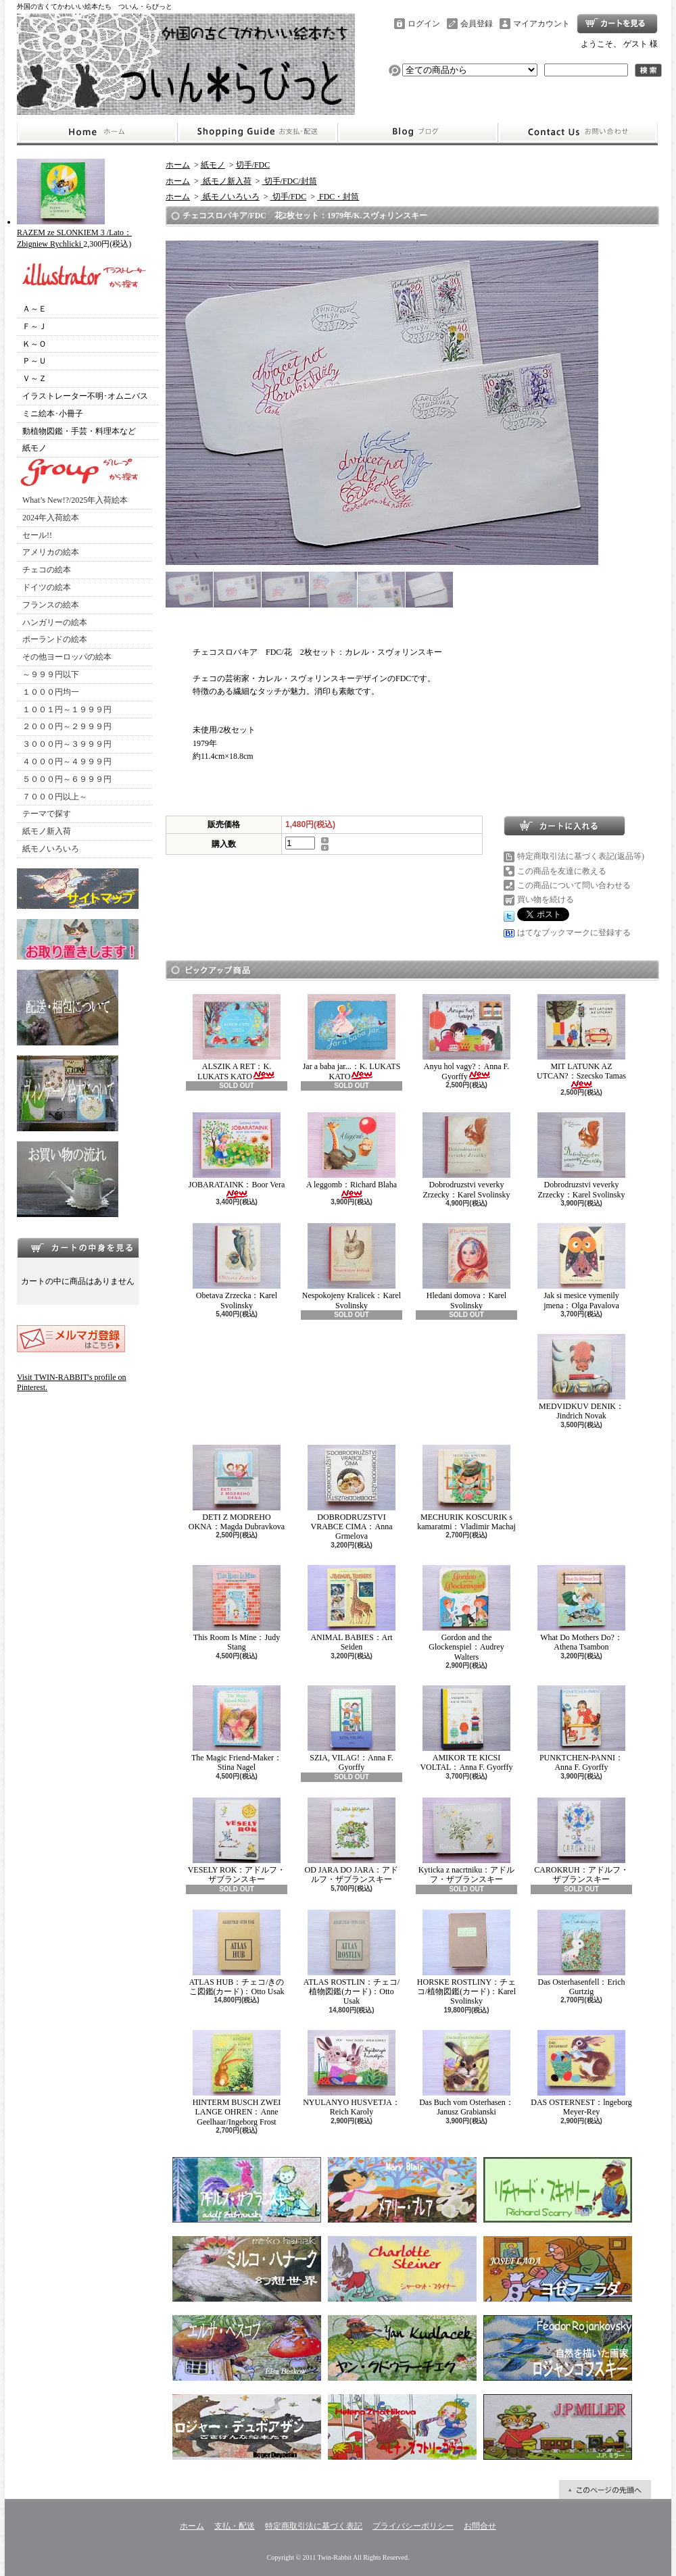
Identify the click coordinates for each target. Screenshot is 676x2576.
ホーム (97, 132)
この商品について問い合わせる (574, 885)
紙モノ (34, 448)
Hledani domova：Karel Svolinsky (466, 1266)
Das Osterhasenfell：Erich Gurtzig (581, 1953)
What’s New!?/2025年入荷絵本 (75, 500)
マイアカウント (541, 23)
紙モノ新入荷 (46, 831)
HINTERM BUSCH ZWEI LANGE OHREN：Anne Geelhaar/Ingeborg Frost (237, 2078)
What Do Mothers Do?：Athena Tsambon (581, 1608)
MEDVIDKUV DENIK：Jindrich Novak (581, 1377)
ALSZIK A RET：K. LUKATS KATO (237, 1037)
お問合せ (578, 132)
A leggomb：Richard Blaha (351, 1154)
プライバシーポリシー (413, 2526)
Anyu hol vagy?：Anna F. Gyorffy (466, 1037)
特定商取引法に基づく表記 (313, 2526)
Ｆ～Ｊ (34, 326)
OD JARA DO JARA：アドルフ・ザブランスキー (351, 1841)
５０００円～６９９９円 (67, 779)
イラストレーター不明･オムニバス (85, 396)
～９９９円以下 (50, 674)
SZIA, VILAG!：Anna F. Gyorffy (351, 1728)
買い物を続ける (545, 899)
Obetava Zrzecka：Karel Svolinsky (237, 1266)
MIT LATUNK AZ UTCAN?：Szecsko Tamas (581, 1041)
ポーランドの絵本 (54, 639)
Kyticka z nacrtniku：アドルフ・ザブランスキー (466, 1841)
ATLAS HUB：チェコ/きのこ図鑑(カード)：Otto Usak (236, 1953)
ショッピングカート (617, 24)
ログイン (424, 23)
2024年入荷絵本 (50, 517)
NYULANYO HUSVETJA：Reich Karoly (351, 2073)
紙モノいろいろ (50, 848)
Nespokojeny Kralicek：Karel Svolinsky (351, 1266)
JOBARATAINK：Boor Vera (237, 1154)
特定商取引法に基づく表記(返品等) (580, 856)
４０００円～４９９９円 (67, 761)
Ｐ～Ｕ (34, 361)
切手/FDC (253, 165)
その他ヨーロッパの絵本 (67, 657)
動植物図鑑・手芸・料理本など (79, 431)
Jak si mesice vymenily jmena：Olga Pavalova (581, 1266)
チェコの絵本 (46, 569)
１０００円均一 (50, 692)
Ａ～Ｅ (34, 309)
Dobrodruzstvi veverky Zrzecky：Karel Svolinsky (466, 1155)
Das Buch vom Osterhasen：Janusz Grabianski (466, 2073)
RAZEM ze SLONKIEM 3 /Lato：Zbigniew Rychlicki (74, 233)
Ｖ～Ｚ (34, 378)
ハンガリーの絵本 (54, 622)
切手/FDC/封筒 (289, 181)
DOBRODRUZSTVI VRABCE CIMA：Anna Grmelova (351, 1493)
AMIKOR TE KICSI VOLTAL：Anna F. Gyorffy (466, 1728)
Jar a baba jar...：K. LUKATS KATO (352, 1037)
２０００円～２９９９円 (67, 726)
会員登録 (476, 23)
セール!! (37, 535)
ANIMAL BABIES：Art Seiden (351, 1608)
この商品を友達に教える (561, 871)
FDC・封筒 (338, 196)
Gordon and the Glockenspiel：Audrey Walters (466, 1613)
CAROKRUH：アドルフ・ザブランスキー (581, 1841)
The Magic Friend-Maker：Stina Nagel (236, 1728)
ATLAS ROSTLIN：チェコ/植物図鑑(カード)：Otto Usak (352, 1958)
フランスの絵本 (50, 605)
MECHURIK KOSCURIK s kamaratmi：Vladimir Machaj (466, 1488)
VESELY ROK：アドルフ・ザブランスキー (237, 1841)
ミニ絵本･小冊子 (52, 413)
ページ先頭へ (605, 2489)
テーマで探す (46, 813)
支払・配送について (257, 132)
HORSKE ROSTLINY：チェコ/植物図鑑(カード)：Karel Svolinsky (466, 1958)
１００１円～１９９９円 (67, 709)
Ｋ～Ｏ (34, 344)
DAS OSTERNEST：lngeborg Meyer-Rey (581, 2073)
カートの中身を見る (78, 1247)
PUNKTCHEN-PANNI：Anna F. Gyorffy (581, 1728)
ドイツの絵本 (46, 587)
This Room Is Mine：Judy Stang (237, 1608)
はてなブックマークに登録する (574, 932)
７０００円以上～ (54, 796)
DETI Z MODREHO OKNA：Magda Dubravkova (237, 1488)
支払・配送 (234, 2526)
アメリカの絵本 (50, 552)
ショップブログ (417, 132)
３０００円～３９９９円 (67, 744)
